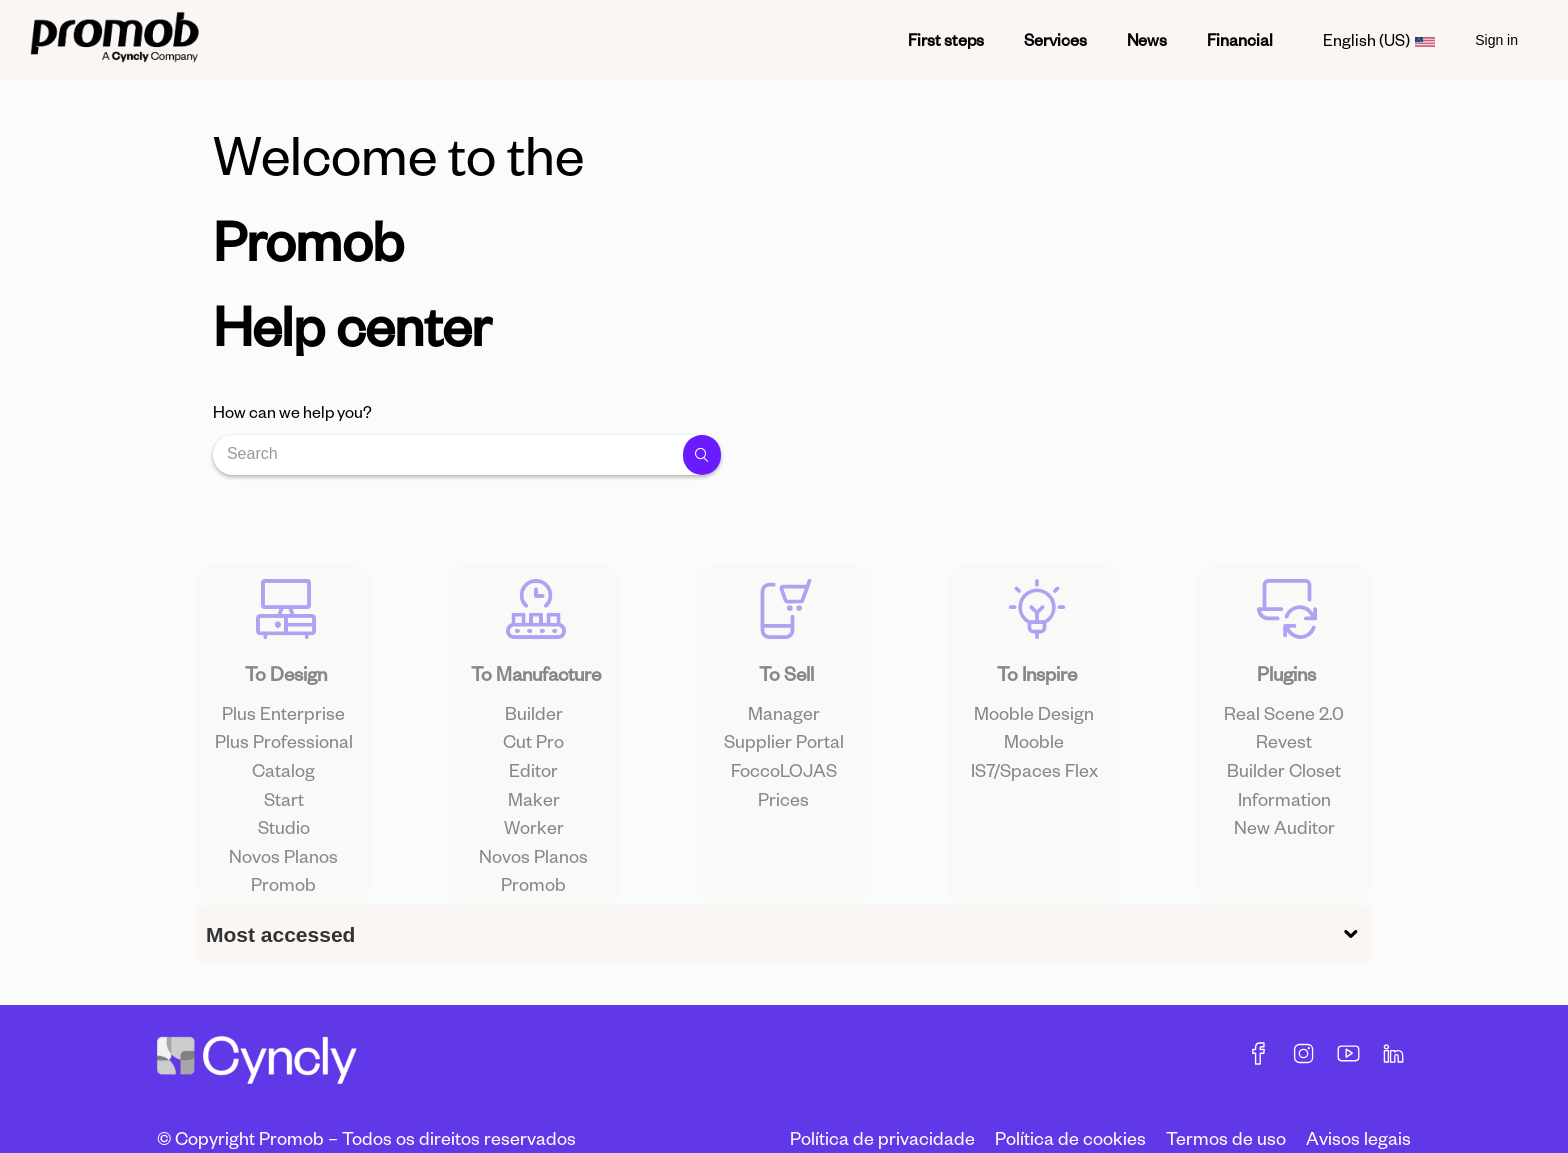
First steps (946, 39)
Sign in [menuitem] (1496, 40)
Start (284, 836)
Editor (533, 807)
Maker (534, 836)
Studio (284, 864)
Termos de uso (1226, 1137)
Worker (534, 864)
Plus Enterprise (283, 750)
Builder (534, 750)
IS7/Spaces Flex (1034, 807)
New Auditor (1284, 864)
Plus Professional (284, 779)
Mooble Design (1034, 750)
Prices (783, 836)
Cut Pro (533, 779)
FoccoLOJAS (784, 807)
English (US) (1379, 39)
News (1147, 39)
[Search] (452, 455)
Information (1284, 836)
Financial (1240, 39)
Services (1055, 39)
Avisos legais (1358, 1137)
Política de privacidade (882, 1137)
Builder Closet (1284, 807)
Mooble (1034, 779)
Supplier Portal (784, 779)
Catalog (283, 807)
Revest (1284, 779)
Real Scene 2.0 (1284, 750)
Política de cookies (1070, 1137)
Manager (784, 750)
